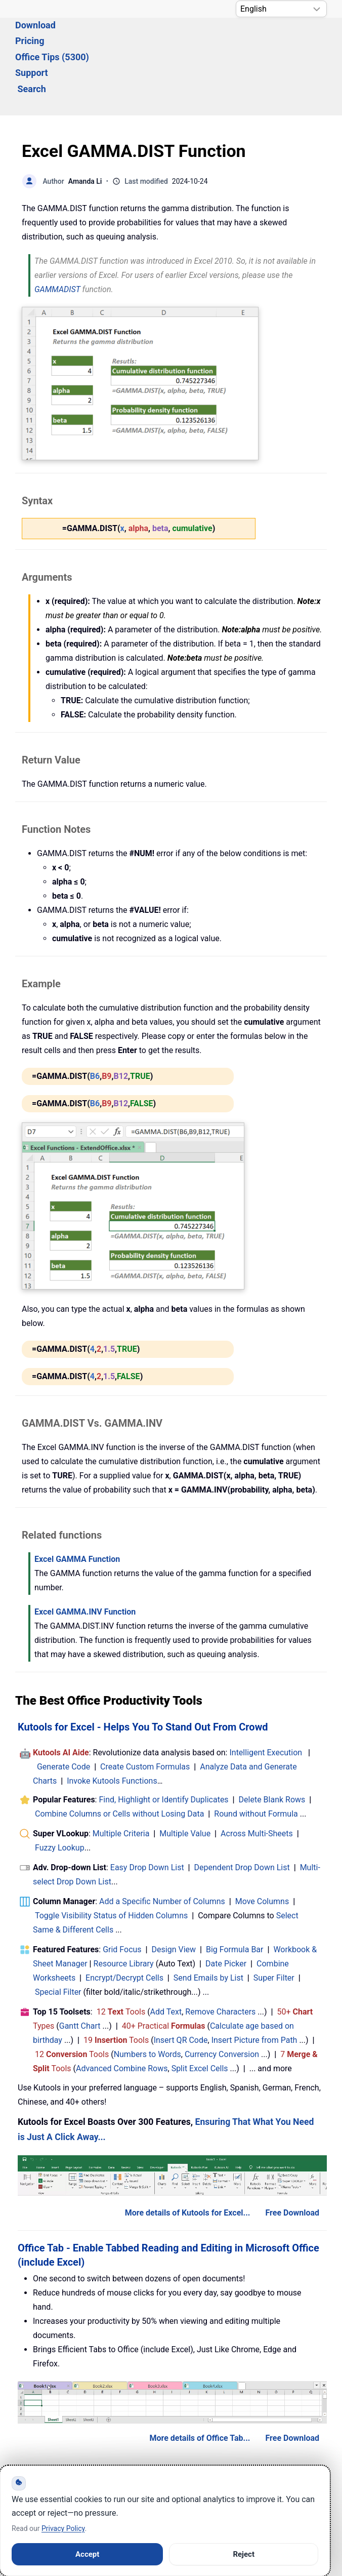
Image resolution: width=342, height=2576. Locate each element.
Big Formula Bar (235, 1894)
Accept (87, 2554)
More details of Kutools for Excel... (187, 2157)
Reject (243, 2554)
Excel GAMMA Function (77, 1504)
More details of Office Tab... (199, 2383)
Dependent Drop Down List (242, 1812)
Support (274, 31)
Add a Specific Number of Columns (162, 1846)
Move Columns (262, 1846)
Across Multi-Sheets (257, 1778)
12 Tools (121, 1956)
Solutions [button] (34, 31)
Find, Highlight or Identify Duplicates (163, 1744)
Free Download (292, 2157)
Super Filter (273, 1922)
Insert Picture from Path (254, 1985)
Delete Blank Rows (272, 1744)
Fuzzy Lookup (59, 1792)
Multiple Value (185, 1778)
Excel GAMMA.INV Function (85, 1556)
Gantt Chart (80, 1971)
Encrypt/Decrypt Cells (124, 1922)
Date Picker (225, 1908)
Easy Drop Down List (147, 1812)
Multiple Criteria (121, 1778)
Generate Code (63, 1711)
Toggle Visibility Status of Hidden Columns (111, 1860)
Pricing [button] (138, 31)
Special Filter (58, 1937)
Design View (174, 1894)
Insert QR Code (181, 1985)
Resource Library (124, 1908)
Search (32, 47)
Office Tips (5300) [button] (206, 31)
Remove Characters (220, 1956)
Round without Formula (255, 1758)
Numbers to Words (147, 1999)
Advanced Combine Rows (121, 2013)
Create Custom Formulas (145, 1711)
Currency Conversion (222, 1999)
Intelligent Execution (265, 1697)
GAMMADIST (57, 234)
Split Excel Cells (200, 2013)
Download (89, 31)
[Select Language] (281, 9)
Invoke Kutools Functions (112, 1725)
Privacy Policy (62, 2528)
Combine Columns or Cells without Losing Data (119, 1758)
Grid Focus (122, 1894)
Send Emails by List (208, 1922)
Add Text (166, 1956)
